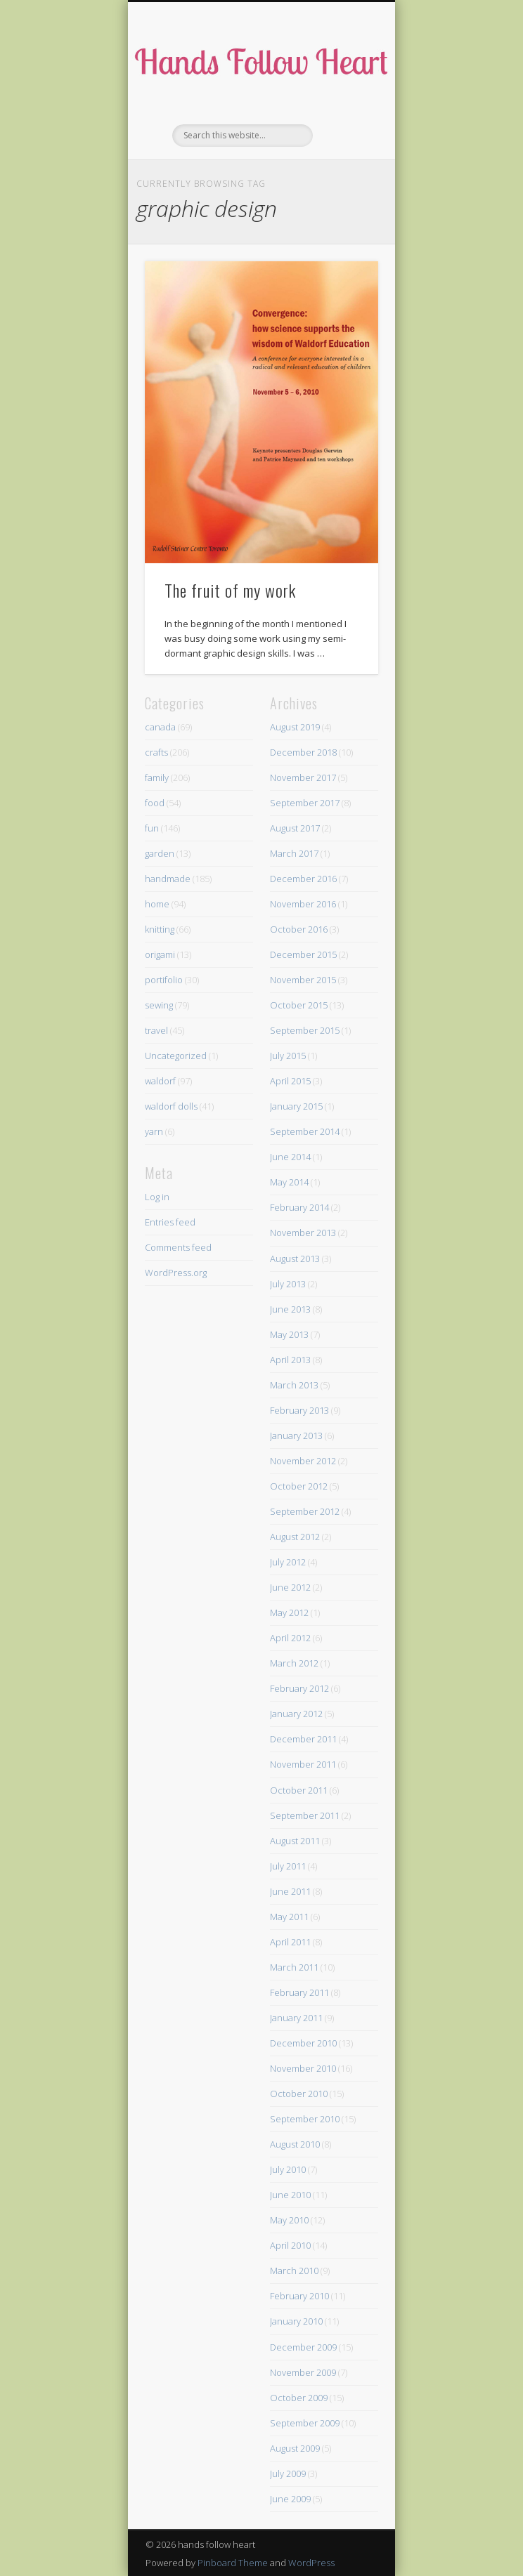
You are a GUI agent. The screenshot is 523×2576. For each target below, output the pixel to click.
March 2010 (294, 2270)
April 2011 (290, 1942)
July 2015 (288, 1055)
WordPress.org (176, 1272)
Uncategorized (176, 1055)
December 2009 (303, 2347)
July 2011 (288, 1866)
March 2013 (294, 1385)
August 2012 (295, 1536)
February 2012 (299, 1688)
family (157, 777)
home (157, 904)
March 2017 (294, 853)
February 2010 (299, 2295)
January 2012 (296, 1713)
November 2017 (303, 777)
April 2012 (290, 1637)
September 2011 (305, 1815)
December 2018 (303, 752)
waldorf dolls (171, 1106)
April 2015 (290, 1081)
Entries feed (170, 1222)
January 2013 (296, 1435)
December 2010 (303, 2043)
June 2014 (290, 1156)
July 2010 (288, 2169)
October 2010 (299, 2093)
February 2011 (299, 1992)
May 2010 (289, 2220)
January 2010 (296, 2321)
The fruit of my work (230, 590)
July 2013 (288, 1283)
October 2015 (299, 1005)
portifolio (164, 979)
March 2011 (294, 1967)
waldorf (160, 1081)
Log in (157, 1196)
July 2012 (288, 1562)
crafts (156, 752)
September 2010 (305, 2118)
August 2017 (295, 828)
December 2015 (303, 954)
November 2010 (303, 2068)
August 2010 (295, 2144)
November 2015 (303, 979)
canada (160, 727)
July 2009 (288, 2473)
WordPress (311, 2562)
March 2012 (294, 1663)
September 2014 (305, 1131)
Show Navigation (344, 125)
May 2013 (289, 1334)
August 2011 (295, 1840)
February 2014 (299, 1207)
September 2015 (305, 1030)
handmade (168, 878)
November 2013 (303, 1232)
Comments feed (178, 1247)
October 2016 (299, 929)
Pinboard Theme (233, 2562)
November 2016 (303, 904)
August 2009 (295, 2448)
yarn (154, 1131)
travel (156, 1030)
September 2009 (305, 2423)
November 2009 (303, 2372)
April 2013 (290, 1359)
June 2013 (290, 1309)
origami (160, 954)
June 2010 (290, 2194)
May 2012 (289, 1612)
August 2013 (295, 1258)
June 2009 (290, 2498)
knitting (159, 929)
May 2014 (289, 1182)
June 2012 (290, 1587)
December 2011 (303, 1739)
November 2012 (303, 1460)
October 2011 (299, 1790)
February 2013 (299, 1410)
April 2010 (290, 2245)
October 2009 (299, 2397)
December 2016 (303, 878)
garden (159, 853)
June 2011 (290, 1891)
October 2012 (299, 1486)
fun (152, 828)
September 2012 (305, 1511)
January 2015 (296, 1106)
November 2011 (303, 1764)
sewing (159, 1005)
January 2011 (296, 2017)
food (154, 802)
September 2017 (305, 802)
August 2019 (295, 727)
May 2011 (289, 1916)
